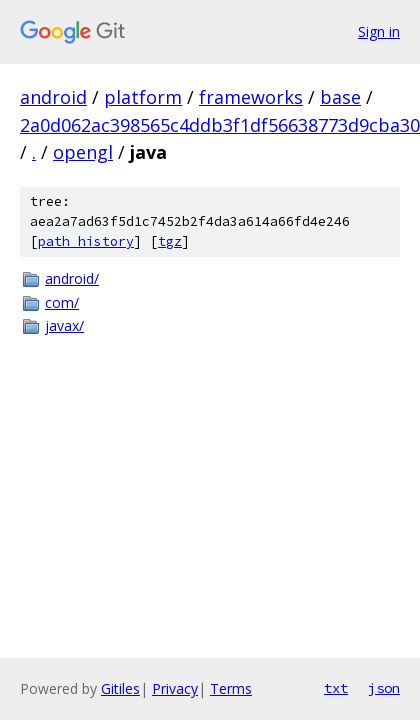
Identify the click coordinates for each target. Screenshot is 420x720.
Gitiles (120, 688)
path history (86, 241)
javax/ (64, 325)
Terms (231, 688)
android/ (72, 278)
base (340, 97)
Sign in (379, 31)
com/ (62, 302)
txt (336, 688)
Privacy (175, 688)
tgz (170, 241)
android (53, 97)
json (384, 688)
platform (143, 97)
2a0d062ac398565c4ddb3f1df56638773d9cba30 (220, 125)
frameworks (251, 97)
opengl (83, 152)
